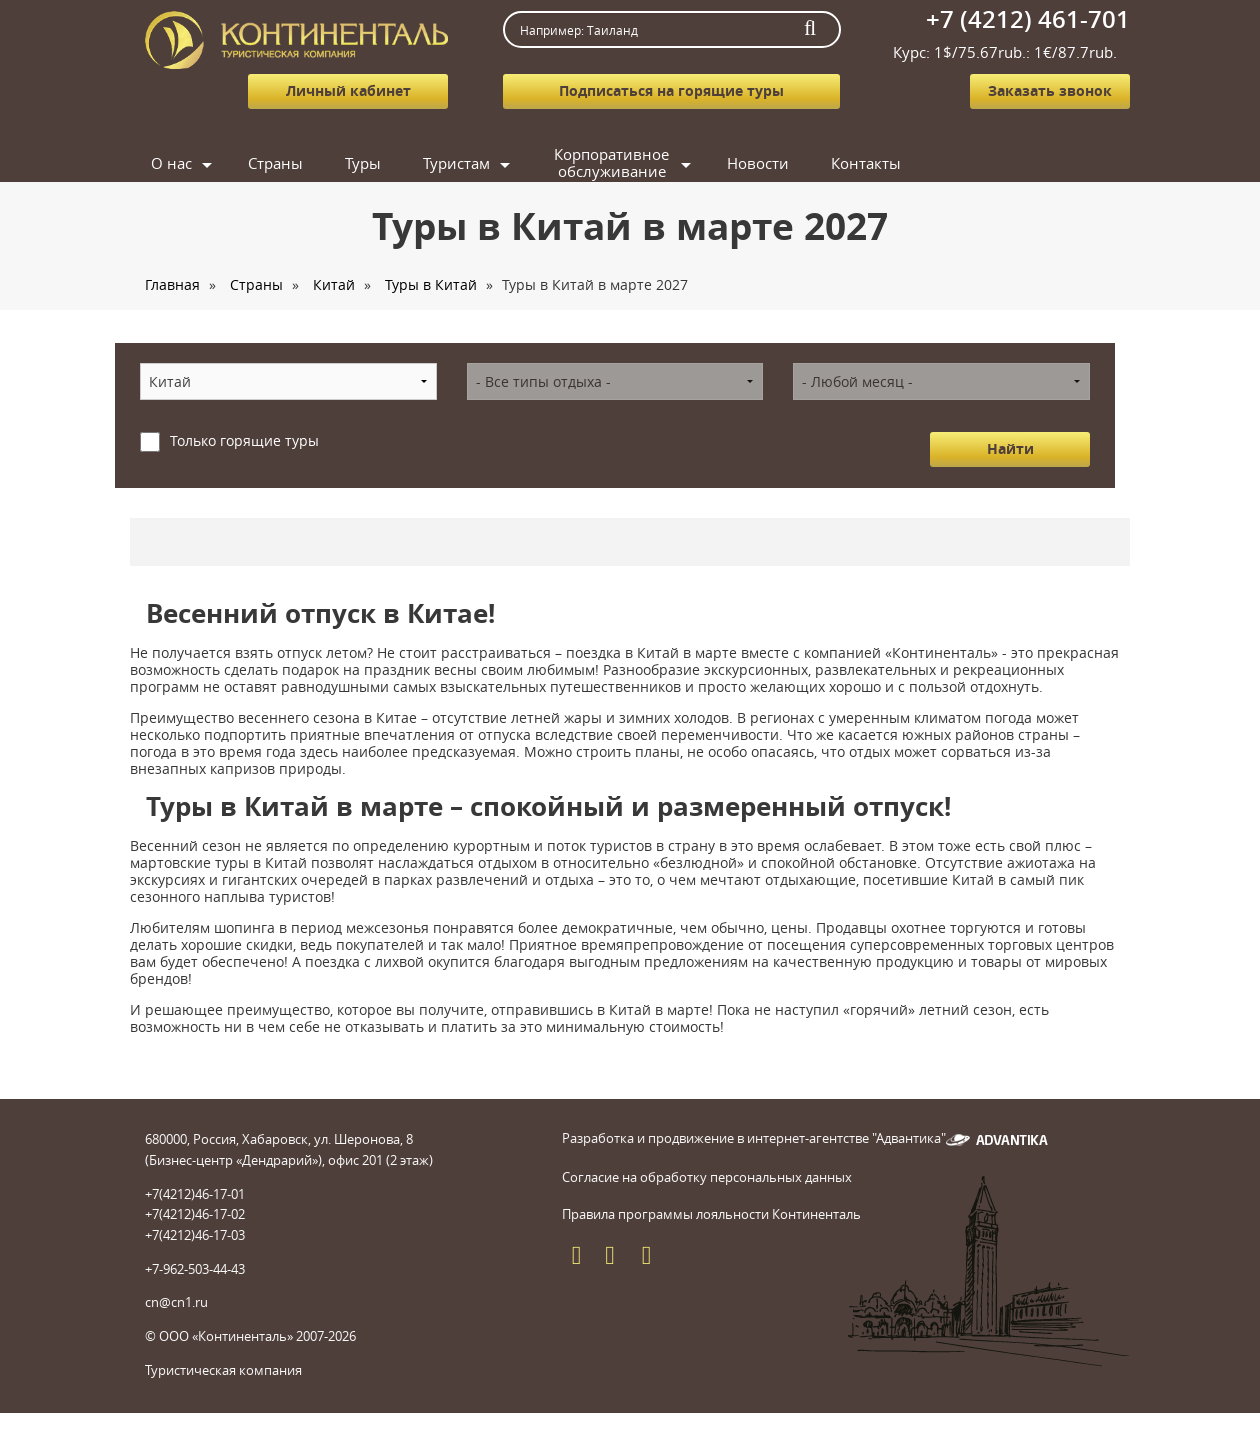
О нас (171, 163)
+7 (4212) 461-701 (1028, 19)
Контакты (866, 163)
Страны (275, 163)
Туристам (456, 163)
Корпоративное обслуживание (611, 163)
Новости (758, 163)
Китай (334, 284)
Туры (363, 163)
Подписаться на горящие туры (671, 90)
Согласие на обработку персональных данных (707, 1177)
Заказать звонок (1050, 90)
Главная (172, 284)
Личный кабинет (348, 90)
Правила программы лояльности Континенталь (711, 1214)
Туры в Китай (431, 284)
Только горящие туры (244, 440)
